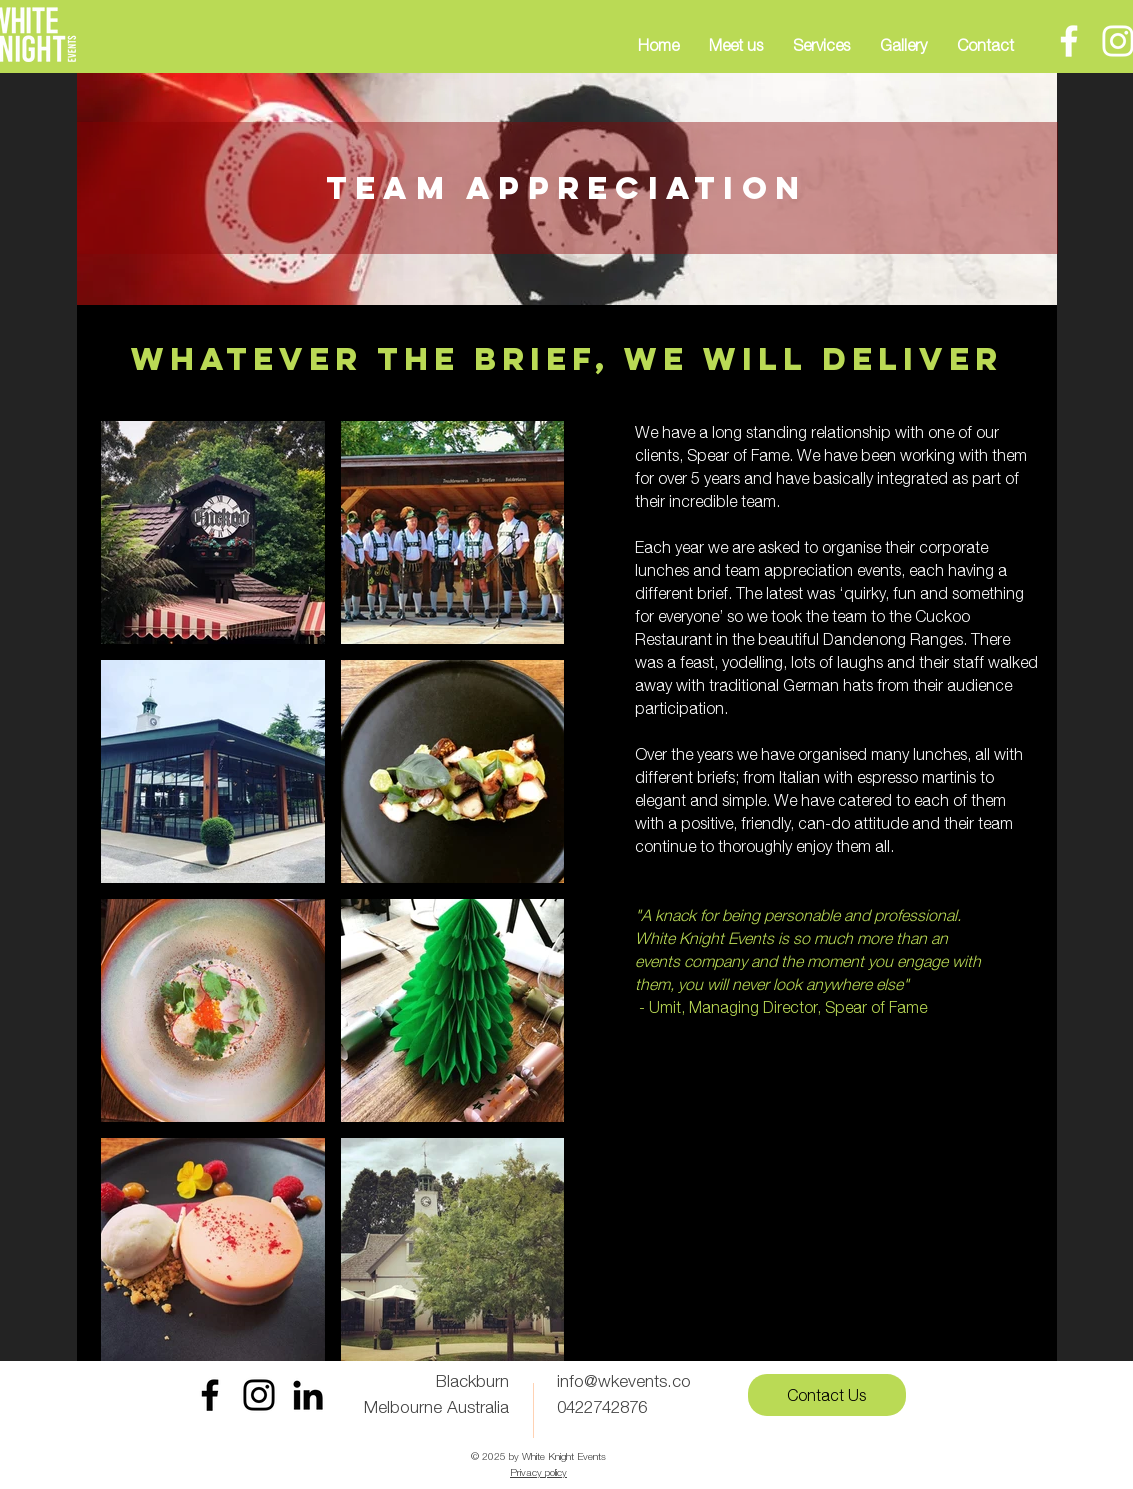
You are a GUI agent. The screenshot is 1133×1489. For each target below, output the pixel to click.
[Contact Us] (827, 1395)
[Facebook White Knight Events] (210, 1395)
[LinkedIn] (308, 1395)
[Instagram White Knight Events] (259, 1395)
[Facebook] (1069, 41)
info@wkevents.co (624, 1381)
